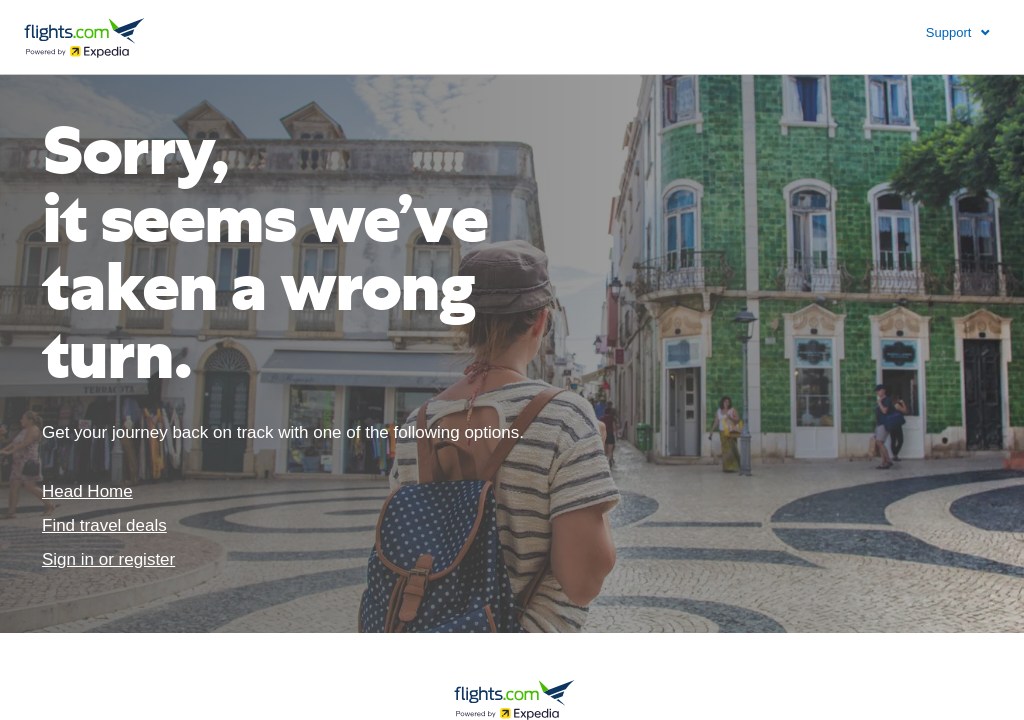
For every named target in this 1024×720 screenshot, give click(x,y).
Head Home (87, 491)
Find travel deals (104, 525)
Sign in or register (108, 559)
